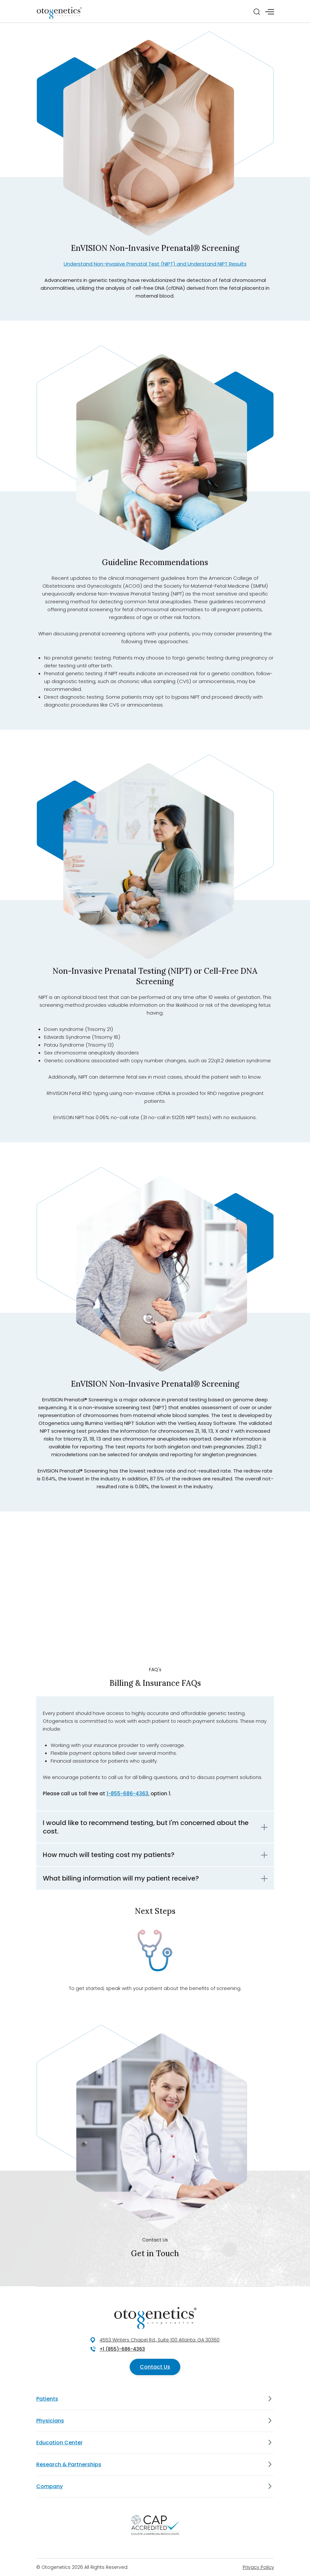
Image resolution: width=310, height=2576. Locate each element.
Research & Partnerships (68, 2464)
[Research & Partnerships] (270, 2465)
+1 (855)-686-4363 (122, 2349)
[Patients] (270, 2399)
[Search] (256, 11)
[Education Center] (270, 2443)
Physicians (50, 2420)
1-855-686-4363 (127, 1793)
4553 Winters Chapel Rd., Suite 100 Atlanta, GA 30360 (160, 2340)
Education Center (59, 2442)
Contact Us (155, 2367)
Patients (47, 2399)
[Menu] (269, 11)
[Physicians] (270, 2421)
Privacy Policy (258, 2567)
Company (49, 2486)
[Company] (270, 2486)
